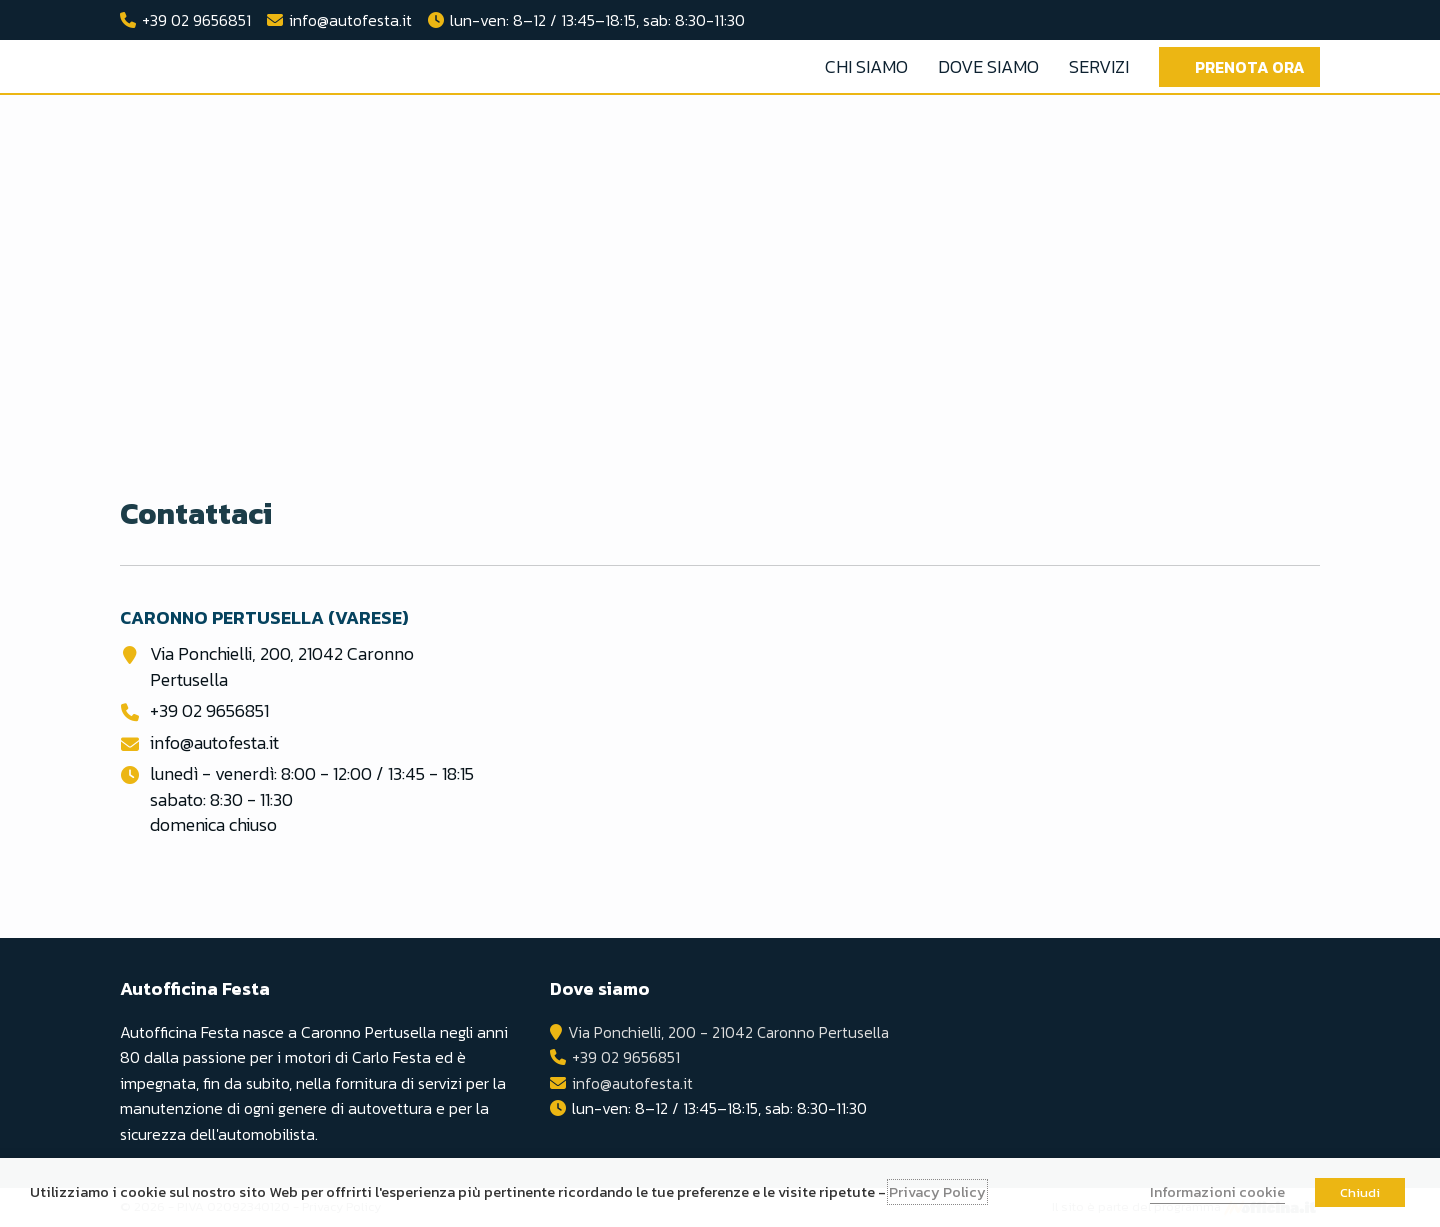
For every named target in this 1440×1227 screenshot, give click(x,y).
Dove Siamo (988, 66)
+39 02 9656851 (196, 20)
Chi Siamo (866, 66)
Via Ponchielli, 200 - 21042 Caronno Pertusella (728, 1032)
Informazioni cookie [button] (1217, 1192)
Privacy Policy (937, 1192)
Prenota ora (1250, 67)
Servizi (1099, 66)
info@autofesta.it (350, 20)
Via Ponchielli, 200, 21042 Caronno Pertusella (282, 666)
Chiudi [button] (1360, 1192)
